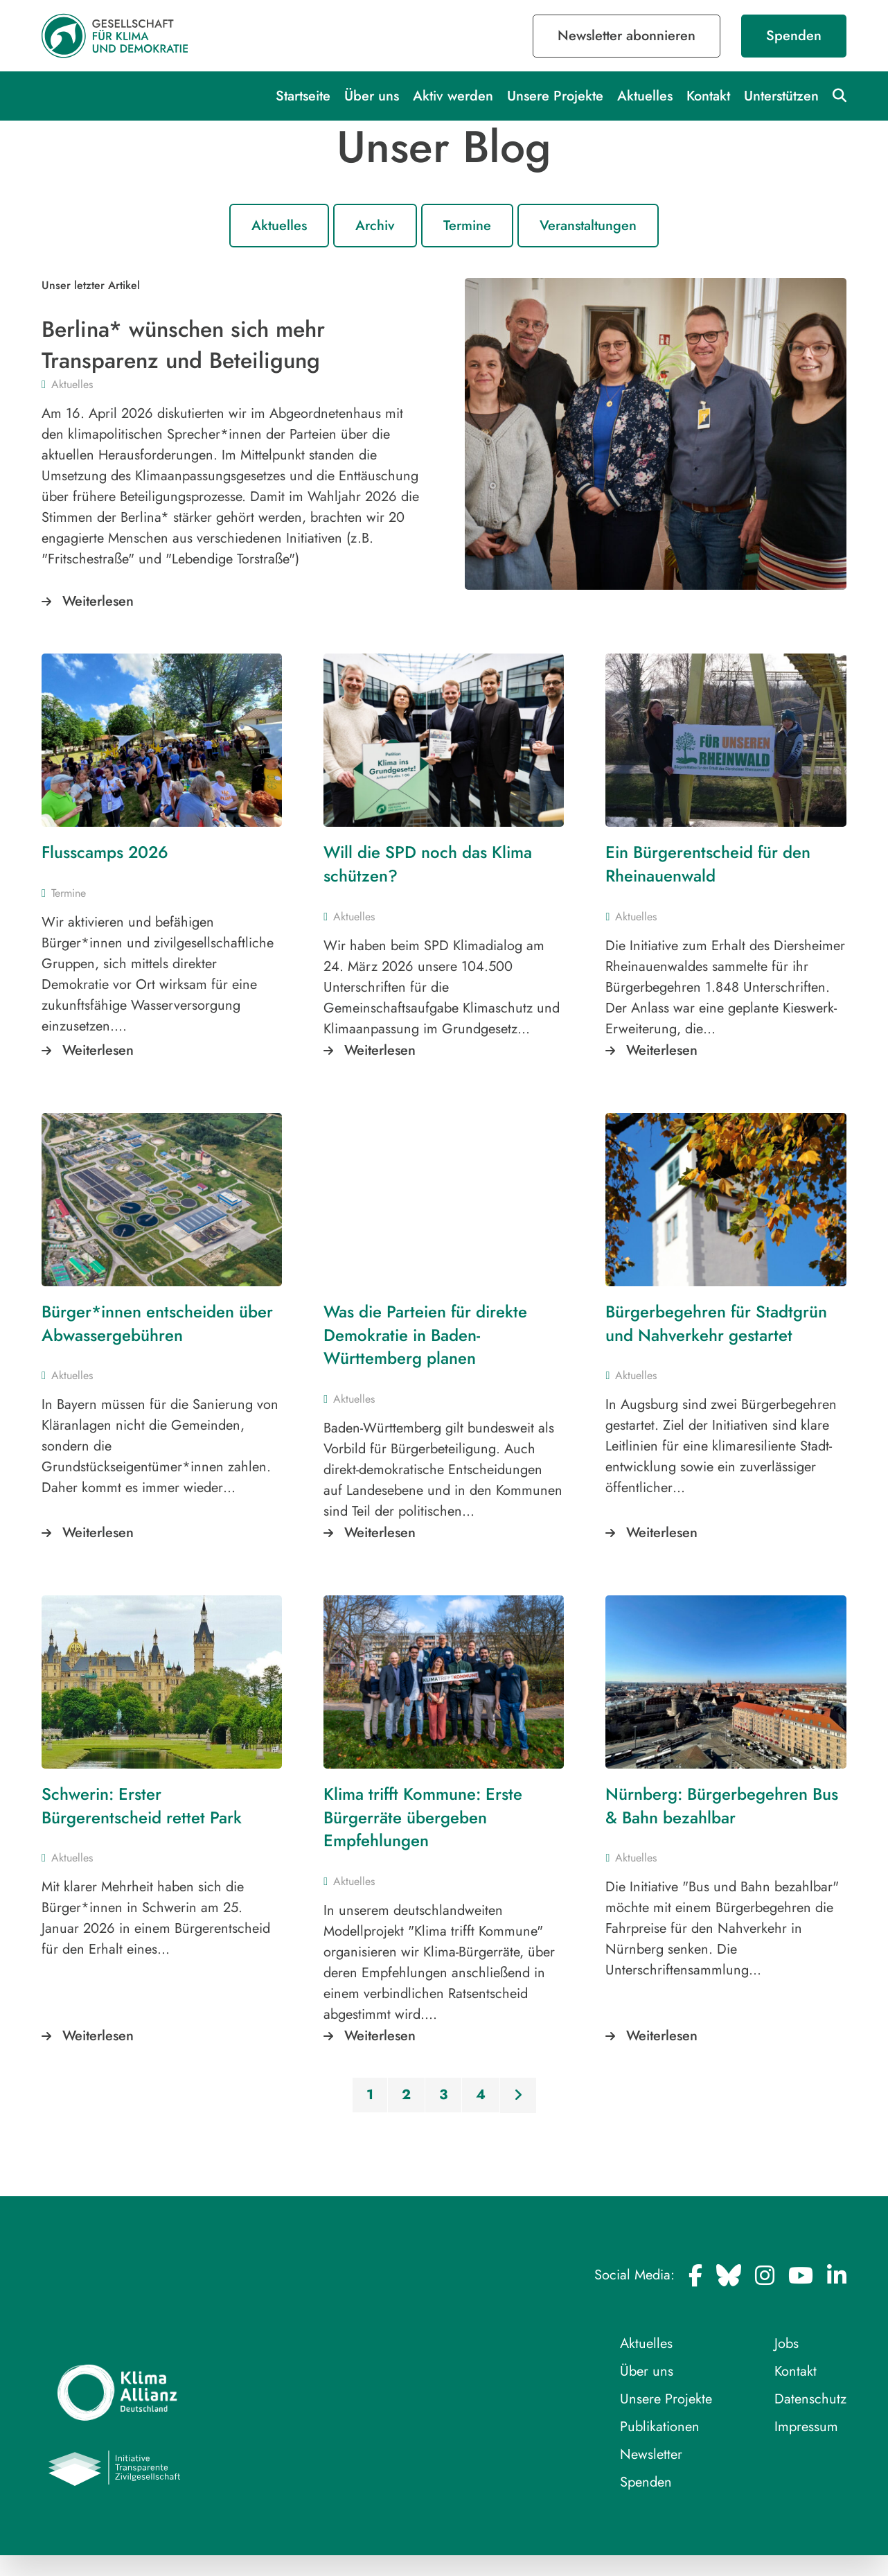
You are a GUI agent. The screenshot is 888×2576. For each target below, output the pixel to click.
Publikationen (660, 2427)
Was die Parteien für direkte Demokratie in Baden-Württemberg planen (425, 1334)
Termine (467, 226)
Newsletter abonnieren (626, 36)
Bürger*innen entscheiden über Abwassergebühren (157, 1323)
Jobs (786, 2343)
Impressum (806, 2427)
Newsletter (651, 2454)
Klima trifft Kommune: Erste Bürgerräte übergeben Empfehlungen (422, 1817)
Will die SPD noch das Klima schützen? (427, 864)
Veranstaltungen (588, 226)
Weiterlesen (98, 601)
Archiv (375, 226)
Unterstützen (781, 96)
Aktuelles (645, 96)
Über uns (371, 96)
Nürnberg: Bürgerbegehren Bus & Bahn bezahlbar (721, 1806)
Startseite (303, 96)
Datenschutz (810, 2399)
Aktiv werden (453, 96)
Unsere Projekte (555, 96)
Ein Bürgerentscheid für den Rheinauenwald (707, 864)
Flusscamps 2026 (106, 852)
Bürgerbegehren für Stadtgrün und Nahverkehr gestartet (716, 1323)
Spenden (794, 36)
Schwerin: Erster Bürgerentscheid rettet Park (142, 1806)
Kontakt (708, 96)
